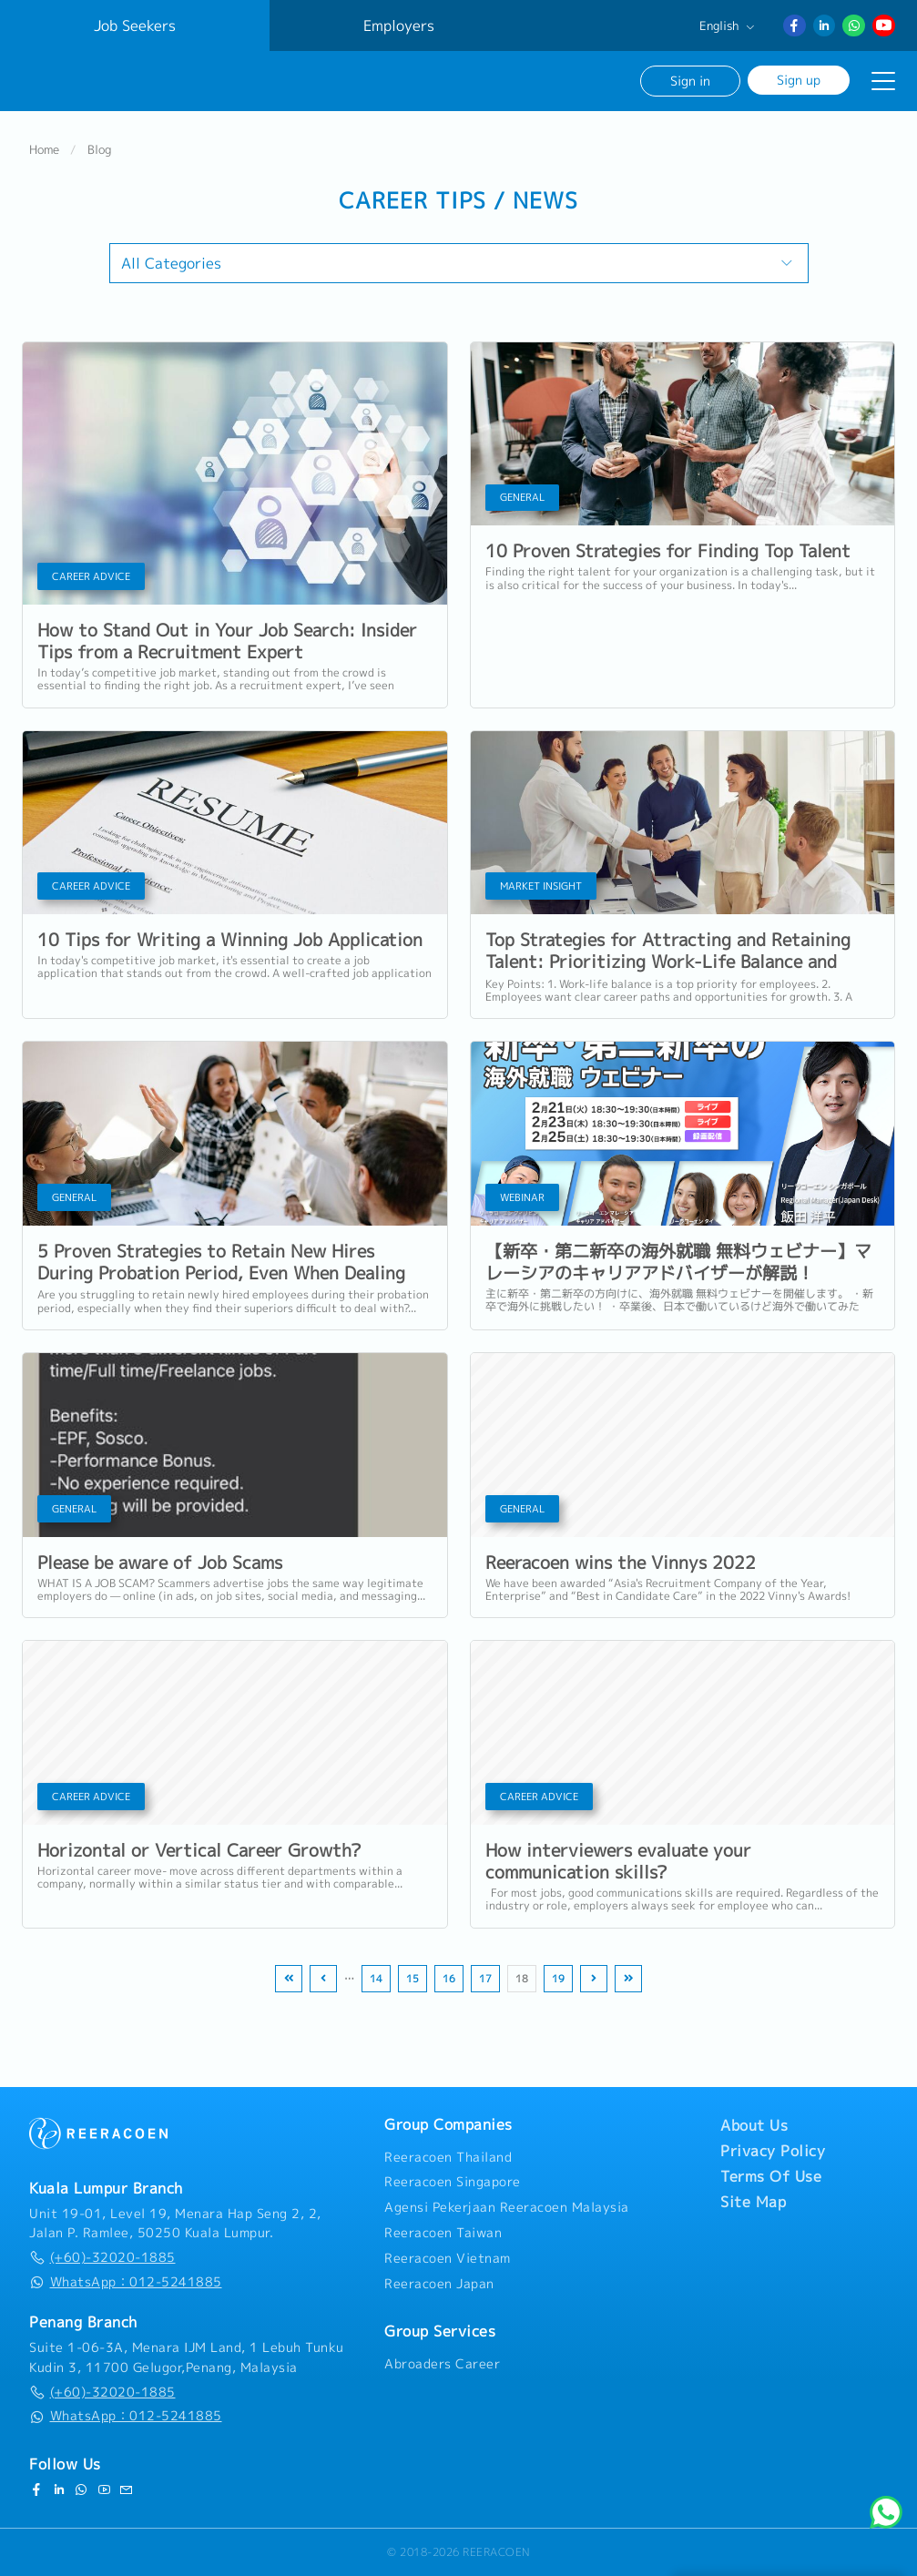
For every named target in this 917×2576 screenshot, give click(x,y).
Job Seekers (135, 25)
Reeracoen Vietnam (447, 2258)
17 (485, 1978)
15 (412, 1978)
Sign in (690, 80)
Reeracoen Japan (439, 2284)
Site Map (753, 2202)
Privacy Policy (772, 2151)
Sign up (798, 79)
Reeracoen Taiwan (443, 2233)
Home (44, 149)
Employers (398, 25)
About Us (754, 2125)
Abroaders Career (442, 2364)
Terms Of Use (770, 2176)
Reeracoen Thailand (448, 2157)
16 (449, 1978)
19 (558, 1978)
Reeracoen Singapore (452, 2182)
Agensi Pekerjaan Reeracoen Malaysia (506, 2207)
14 (376, 1978)
